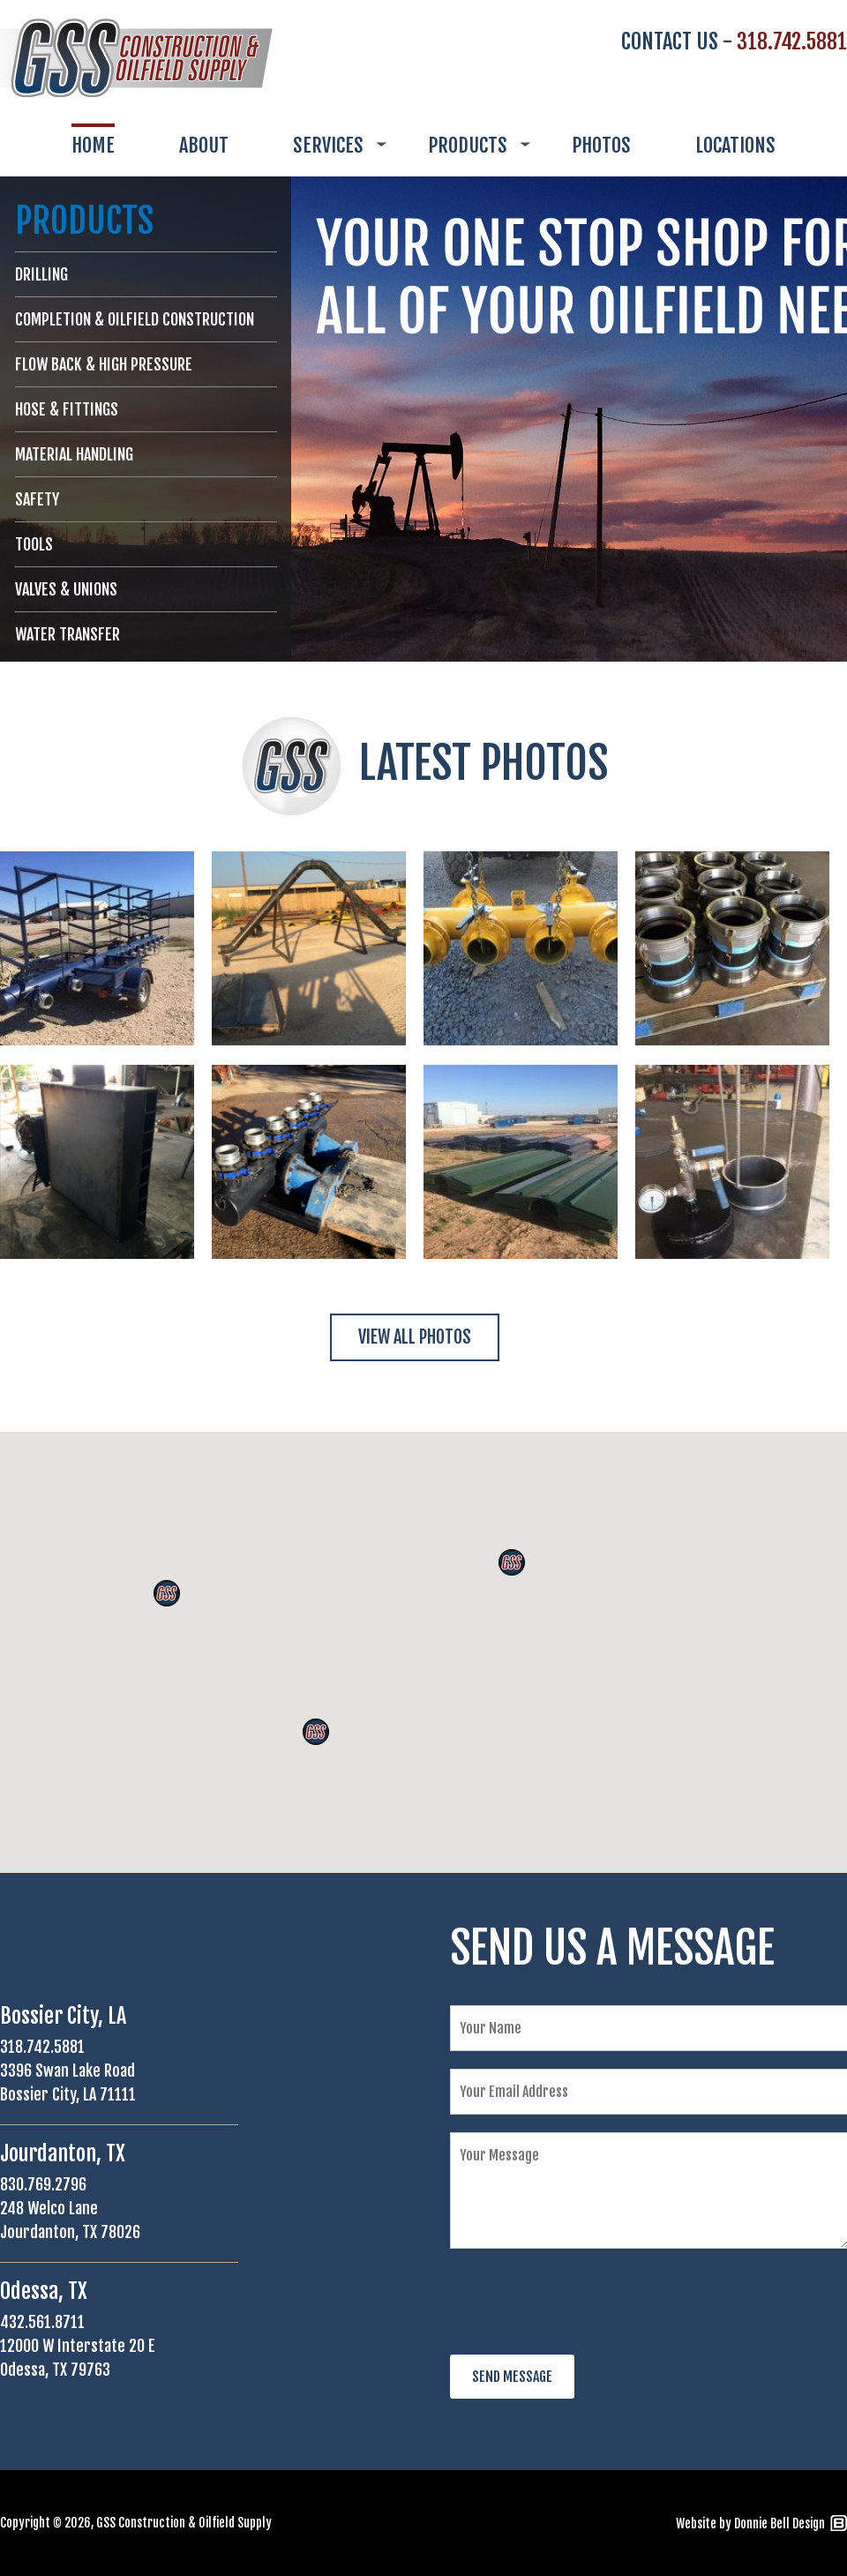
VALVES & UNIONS (66, 589)
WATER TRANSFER (67, 634)
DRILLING (41, 274)
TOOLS (34, 544)
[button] (511, 1562)
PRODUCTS (467, 145)
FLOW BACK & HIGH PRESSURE (103, 364)
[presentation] (584, 2302)
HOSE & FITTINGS (66, 409)
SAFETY (37, 499)
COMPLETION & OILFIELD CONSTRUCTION (134, 319)
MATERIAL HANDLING (74, 454)
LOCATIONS (735, 145)
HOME (93, 145)
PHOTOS (601, 145)
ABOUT (204, 145)
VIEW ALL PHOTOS (414, 1337)
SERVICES (328, 145)
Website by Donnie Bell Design (750, 2523)
